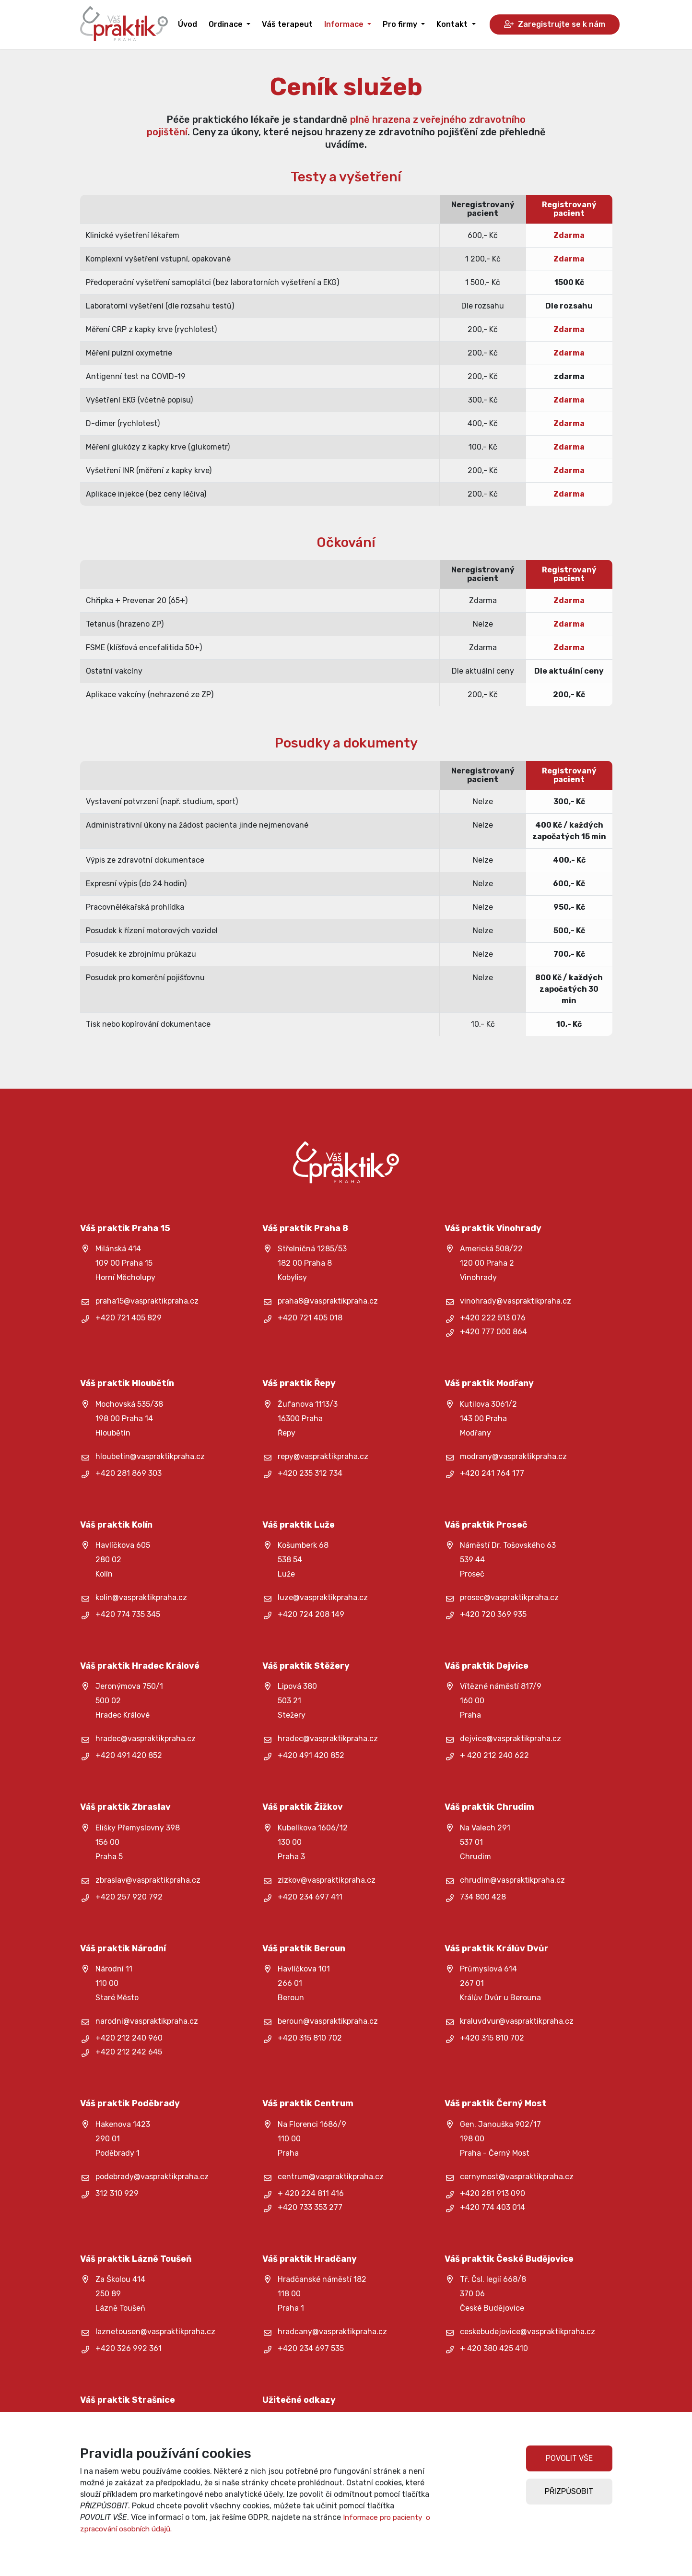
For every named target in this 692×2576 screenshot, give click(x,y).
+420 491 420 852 (128, 1755)
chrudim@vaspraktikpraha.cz (512, 1880)
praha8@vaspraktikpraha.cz (328, 1301)
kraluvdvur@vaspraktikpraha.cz (517, 2021)
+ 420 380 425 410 (494, 2348)
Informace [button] (344, 24)
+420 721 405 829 (128, 1317)
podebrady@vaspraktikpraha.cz (152, 2176)
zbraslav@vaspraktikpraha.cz (147, 1880)
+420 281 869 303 (128, 1473)
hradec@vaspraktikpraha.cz (145, 1738)
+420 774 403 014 (492, 2207)
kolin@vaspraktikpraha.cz (141, 1597)
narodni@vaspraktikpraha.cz (146, 2021)
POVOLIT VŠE (569, 2458)
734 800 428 (483, 1896)
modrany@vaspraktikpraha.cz (513, 1456)
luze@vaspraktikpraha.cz (323, 1597)
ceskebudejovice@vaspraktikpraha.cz (527, 2331)
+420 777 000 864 (493, 1331)
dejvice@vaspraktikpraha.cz (510, 1738)
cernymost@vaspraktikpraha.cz (517, 2176)
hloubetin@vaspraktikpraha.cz (150, 1456)
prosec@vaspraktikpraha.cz (509, 1597)
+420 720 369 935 (493, 1614)
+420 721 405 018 (310, 1317)
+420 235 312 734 (310, 1473)
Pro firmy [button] (401, 24)
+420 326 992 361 (128, 2348)
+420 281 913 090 (492, 2193)
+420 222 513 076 (493, 1317)
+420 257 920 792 (129, 1896)
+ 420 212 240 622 (494, 1755)
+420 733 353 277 (310, 2207)
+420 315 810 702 (310, 2037)
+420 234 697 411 (310, 1896)
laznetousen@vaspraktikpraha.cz (155, 2331)
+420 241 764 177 (492, 1473)
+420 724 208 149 (311, 1614)
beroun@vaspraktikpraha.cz (328, 2021)
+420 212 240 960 (129, 2037)
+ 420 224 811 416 (311, 2193)
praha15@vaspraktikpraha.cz (147, 1301)
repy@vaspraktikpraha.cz (323, 1456)
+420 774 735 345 (127, 1614)
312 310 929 (117, 2193)
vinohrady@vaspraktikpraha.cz (515, 1301)
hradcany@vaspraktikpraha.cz (332, 2331)
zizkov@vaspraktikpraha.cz (326, 1880)
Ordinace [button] (227, 24)
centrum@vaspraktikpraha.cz (331, 2176)
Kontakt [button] (452, 24)
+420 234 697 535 (311, 2348)
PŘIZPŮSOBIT (569, 2491)
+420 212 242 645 (128, 2051)
